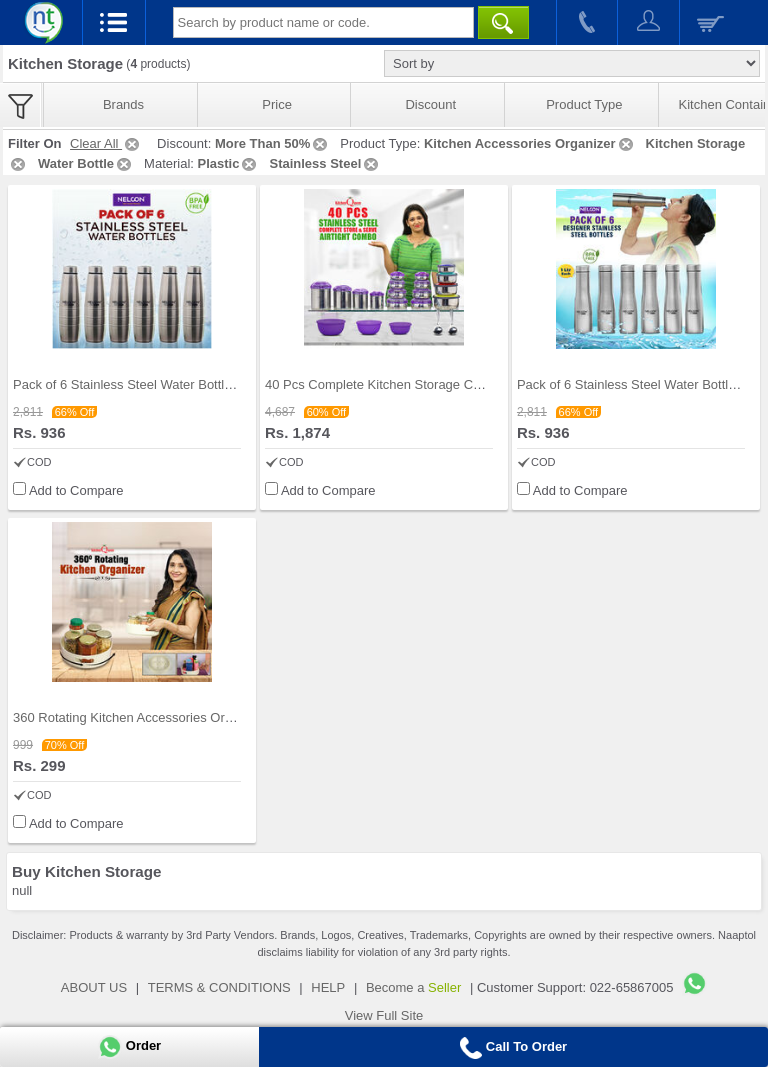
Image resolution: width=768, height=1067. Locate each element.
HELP (328, 987)
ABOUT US (94, 987)
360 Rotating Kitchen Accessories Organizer (140, 717)
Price (277, 104)
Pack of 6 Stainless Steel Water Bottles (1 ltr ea (149, 384)
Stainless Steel (325, 163)
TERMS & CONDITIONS (219, 987)
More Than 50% (272, 143)
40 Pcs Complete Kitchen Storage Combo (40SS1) (411, 384)
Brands (123, 104)
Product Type (584, 104)
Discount (430, 104)
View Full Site (384, 1015)
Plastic (229, 163)
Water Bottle (86, 163)
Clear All (106, 143)
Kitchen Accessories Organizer (530, 143)
